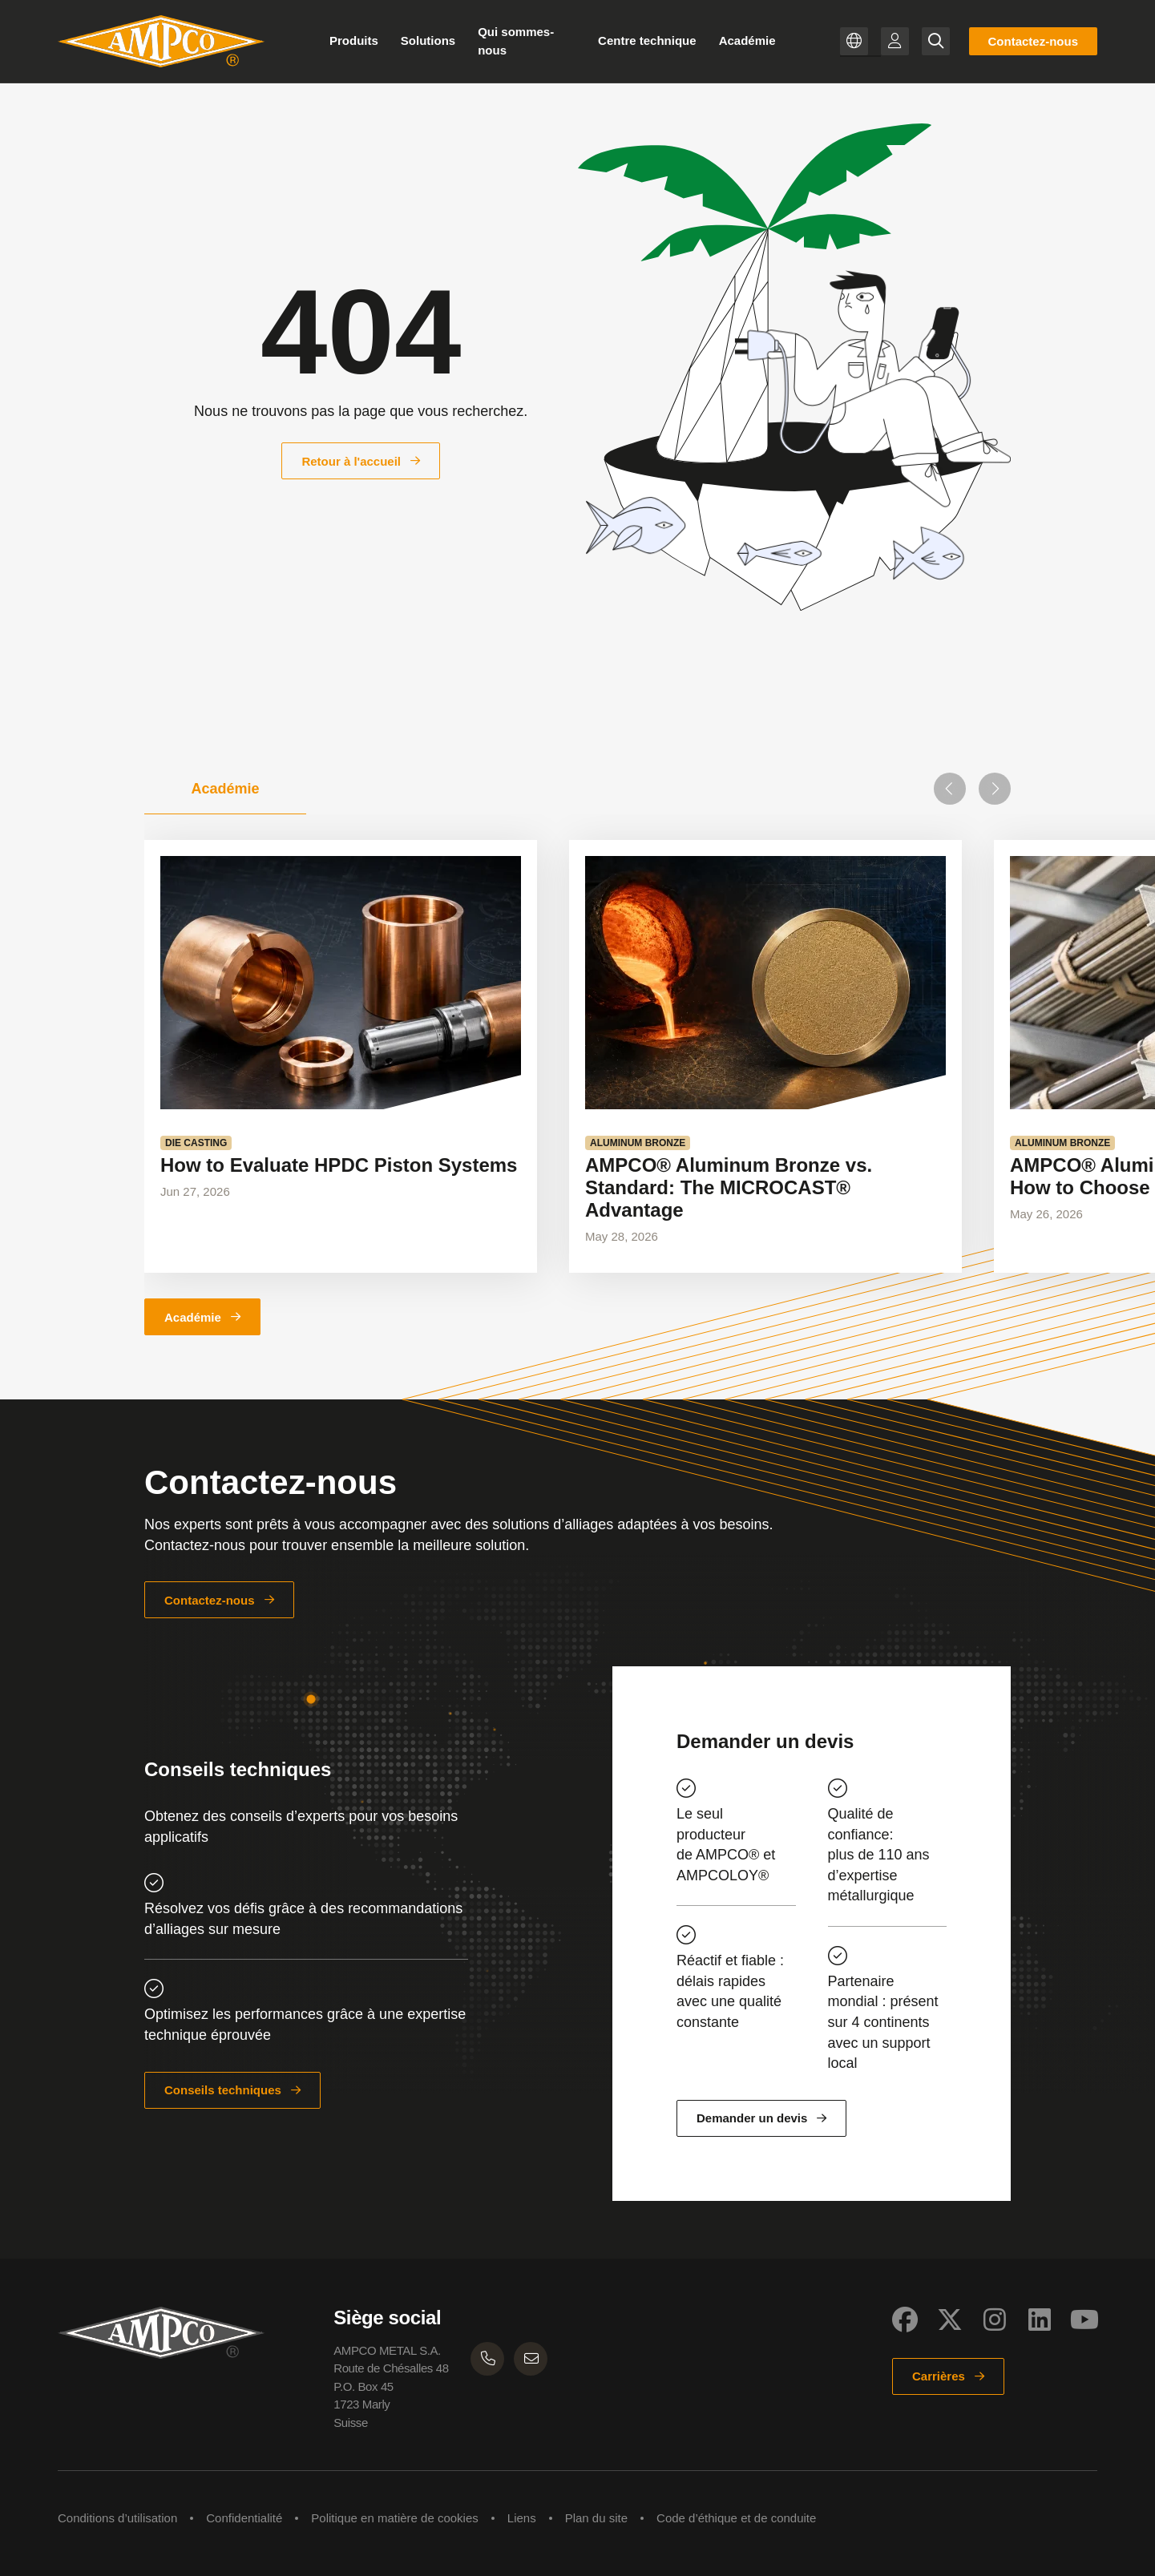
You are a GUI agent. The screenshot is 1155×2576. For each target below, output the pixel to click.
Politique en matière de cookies (394, 2518)
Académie (192, 1317)
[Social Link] (905, 2319)
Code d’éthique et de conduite (736, 2518)
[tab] (225, 788)
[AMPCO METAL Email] (530, 2359)
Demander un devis (752, 2118)
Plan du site (596, 2518)
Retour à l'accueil (351, 461)
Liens (521, 2518)
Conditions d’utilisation (117, 2518)
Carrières (938, 2376)
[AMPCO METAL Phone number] (487, 2359)
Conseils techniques (222, 2090)
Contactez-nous (1033, 41)
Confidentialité (244, 2518)
